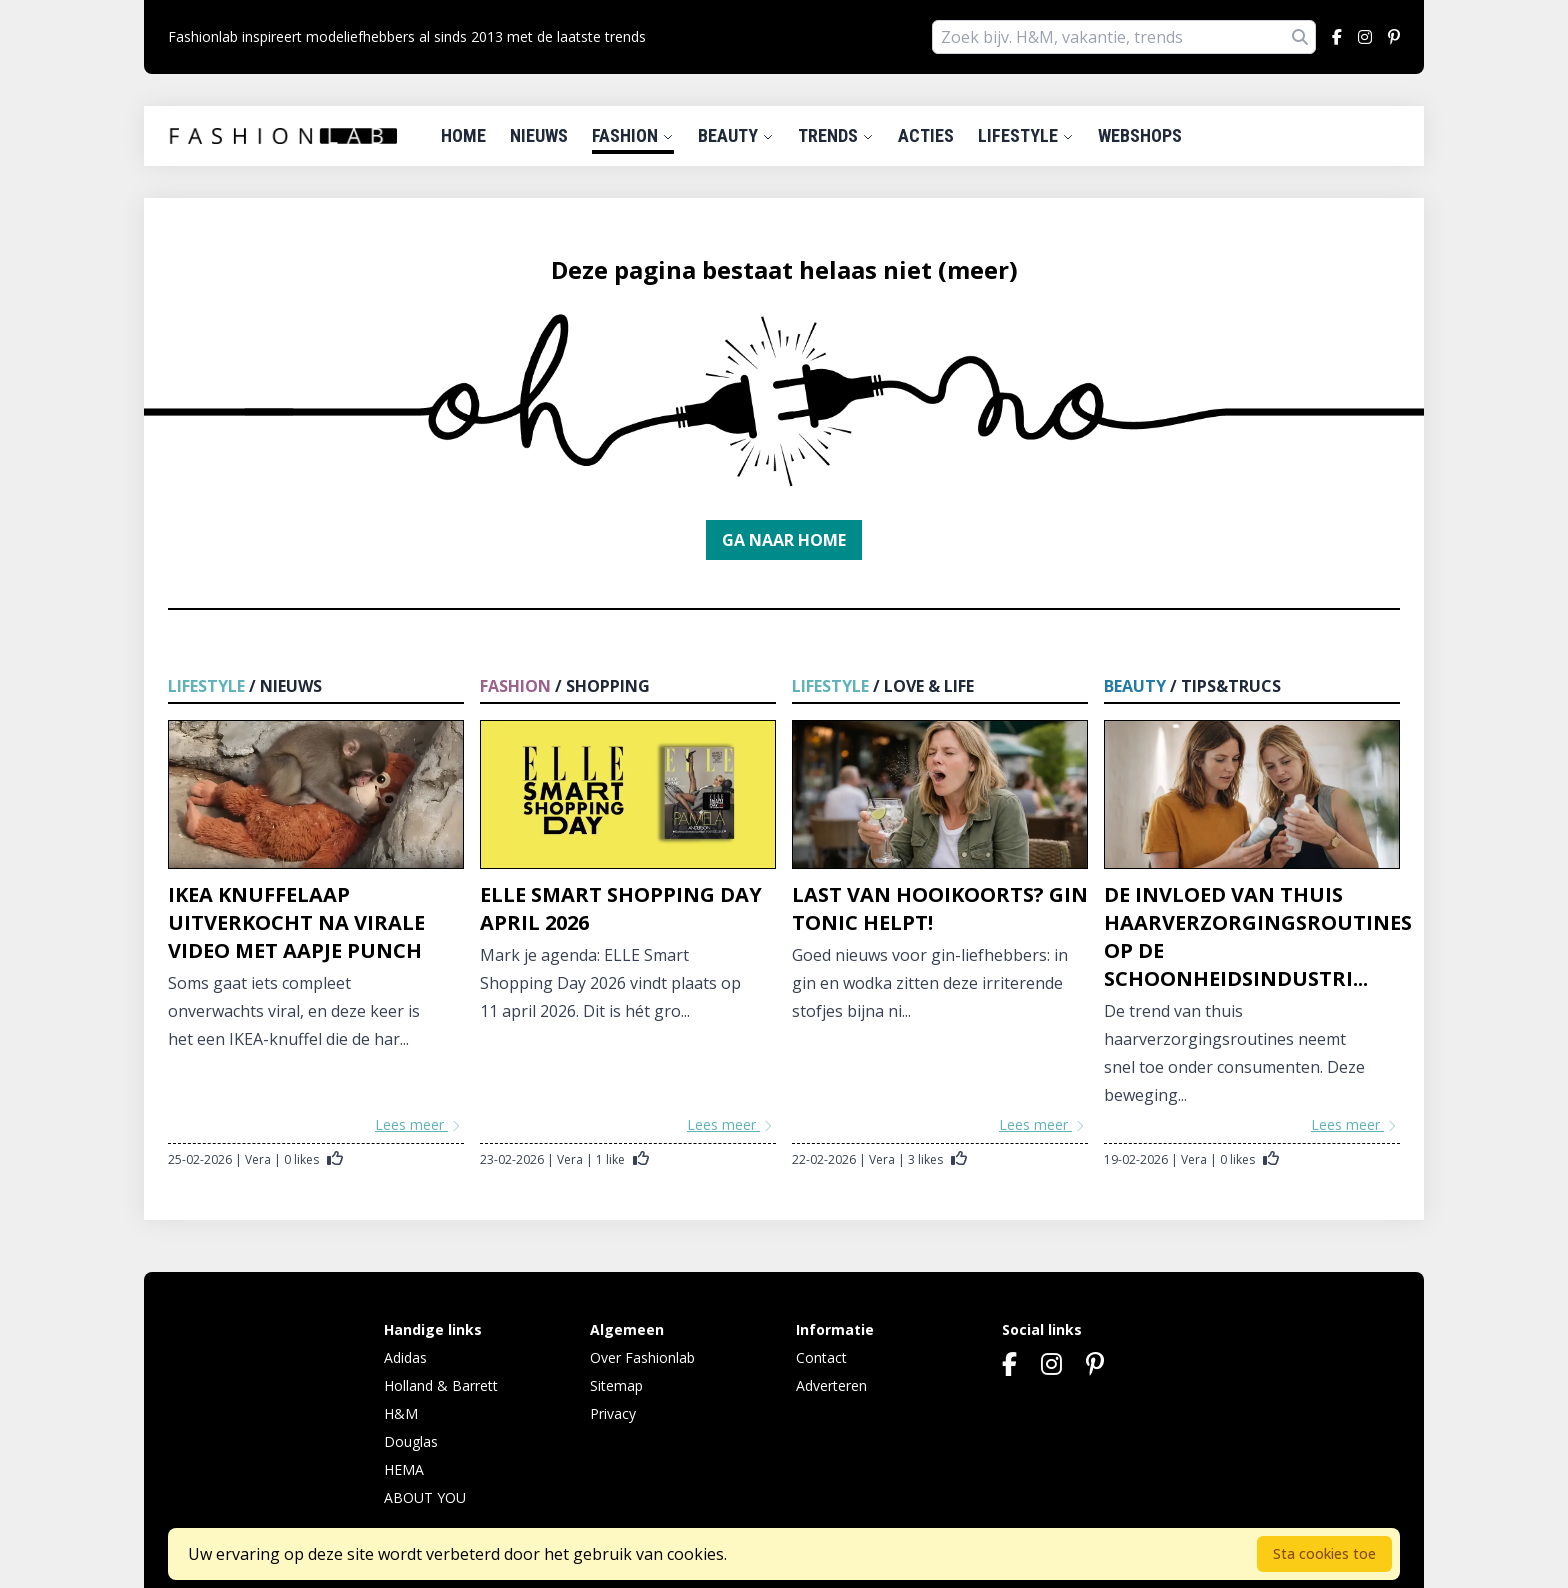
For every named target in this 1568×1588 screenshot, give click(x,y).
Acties (926, 135)
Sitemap (616, 1385)
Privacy (613, 1413)
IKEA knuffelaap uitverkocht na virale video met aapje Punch (296, 922)
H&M (401, 1413)
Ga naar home (784, 540)
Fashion (633, 135)
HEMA (404, 1469)
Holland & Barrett (441, 1385)
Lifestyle (1026, 135)
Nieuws (539, 135)
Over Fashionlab (642, 1357)
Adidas (405, 1357)
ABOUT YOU (425, 1497)
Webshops (1140, 135)
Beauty (736, 135)
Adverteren (831, 1385)
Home (463, 135)
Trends (836, 135)
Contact (821, 1357)
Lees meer (419, 1124)
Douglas (411, 1441)
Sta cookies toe (1324, 1553)
